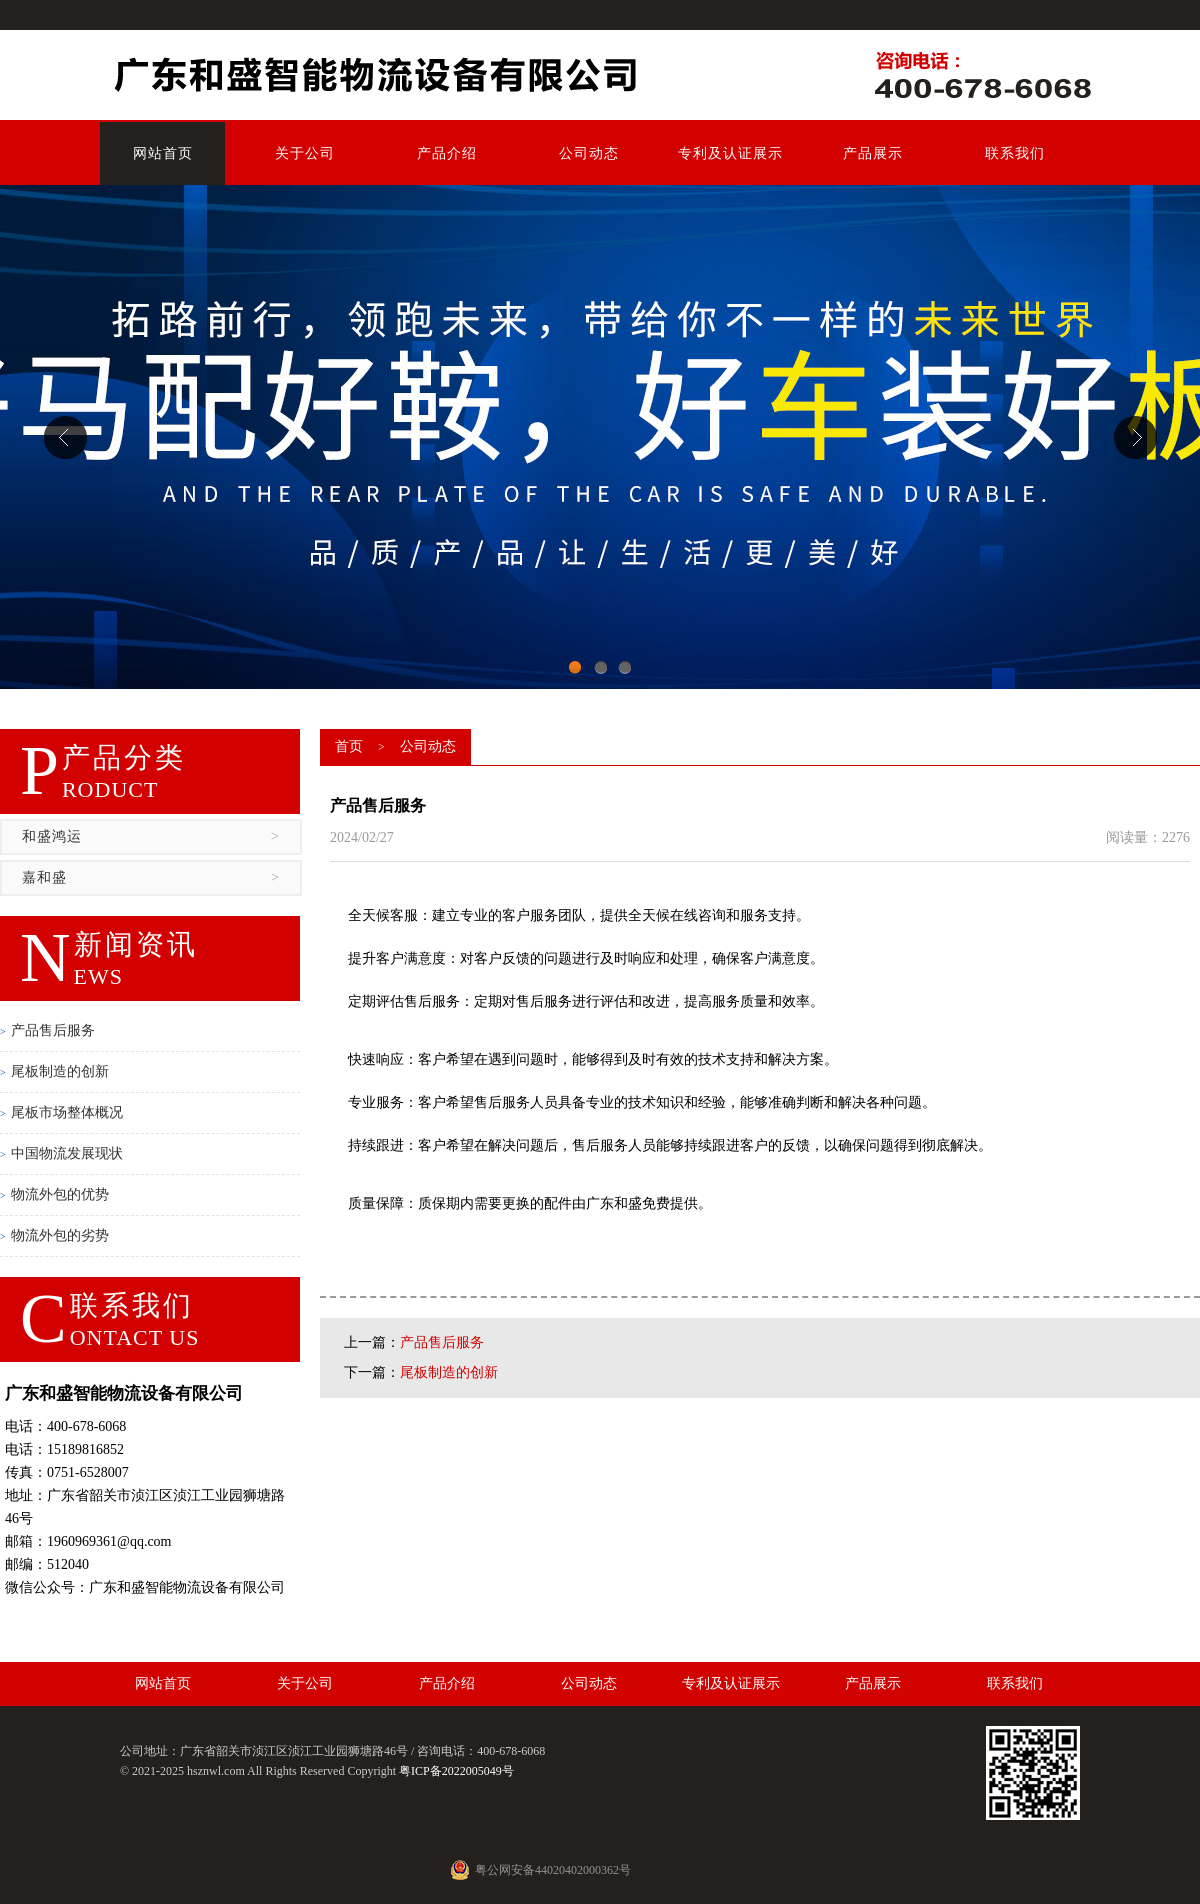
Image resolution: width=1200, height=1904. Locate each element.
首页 (349, 746)
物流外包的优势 (54, 1194)
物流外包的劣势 (54, 1235)
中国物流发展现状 (61, 1153)
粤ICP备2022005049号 (456, 1771)
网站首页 (163, 153)
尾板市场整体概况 (61, 1112)
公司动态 (589, 153)
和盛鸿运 (151, 837)
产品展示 (873, 153)
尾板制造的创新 (54, 1071)
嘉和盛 (151, 878)
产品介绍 (447, 153)
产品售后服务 (47, 1030)
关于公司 (305, 153)
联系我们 (1015, 153)
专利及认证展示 (730, 153)
